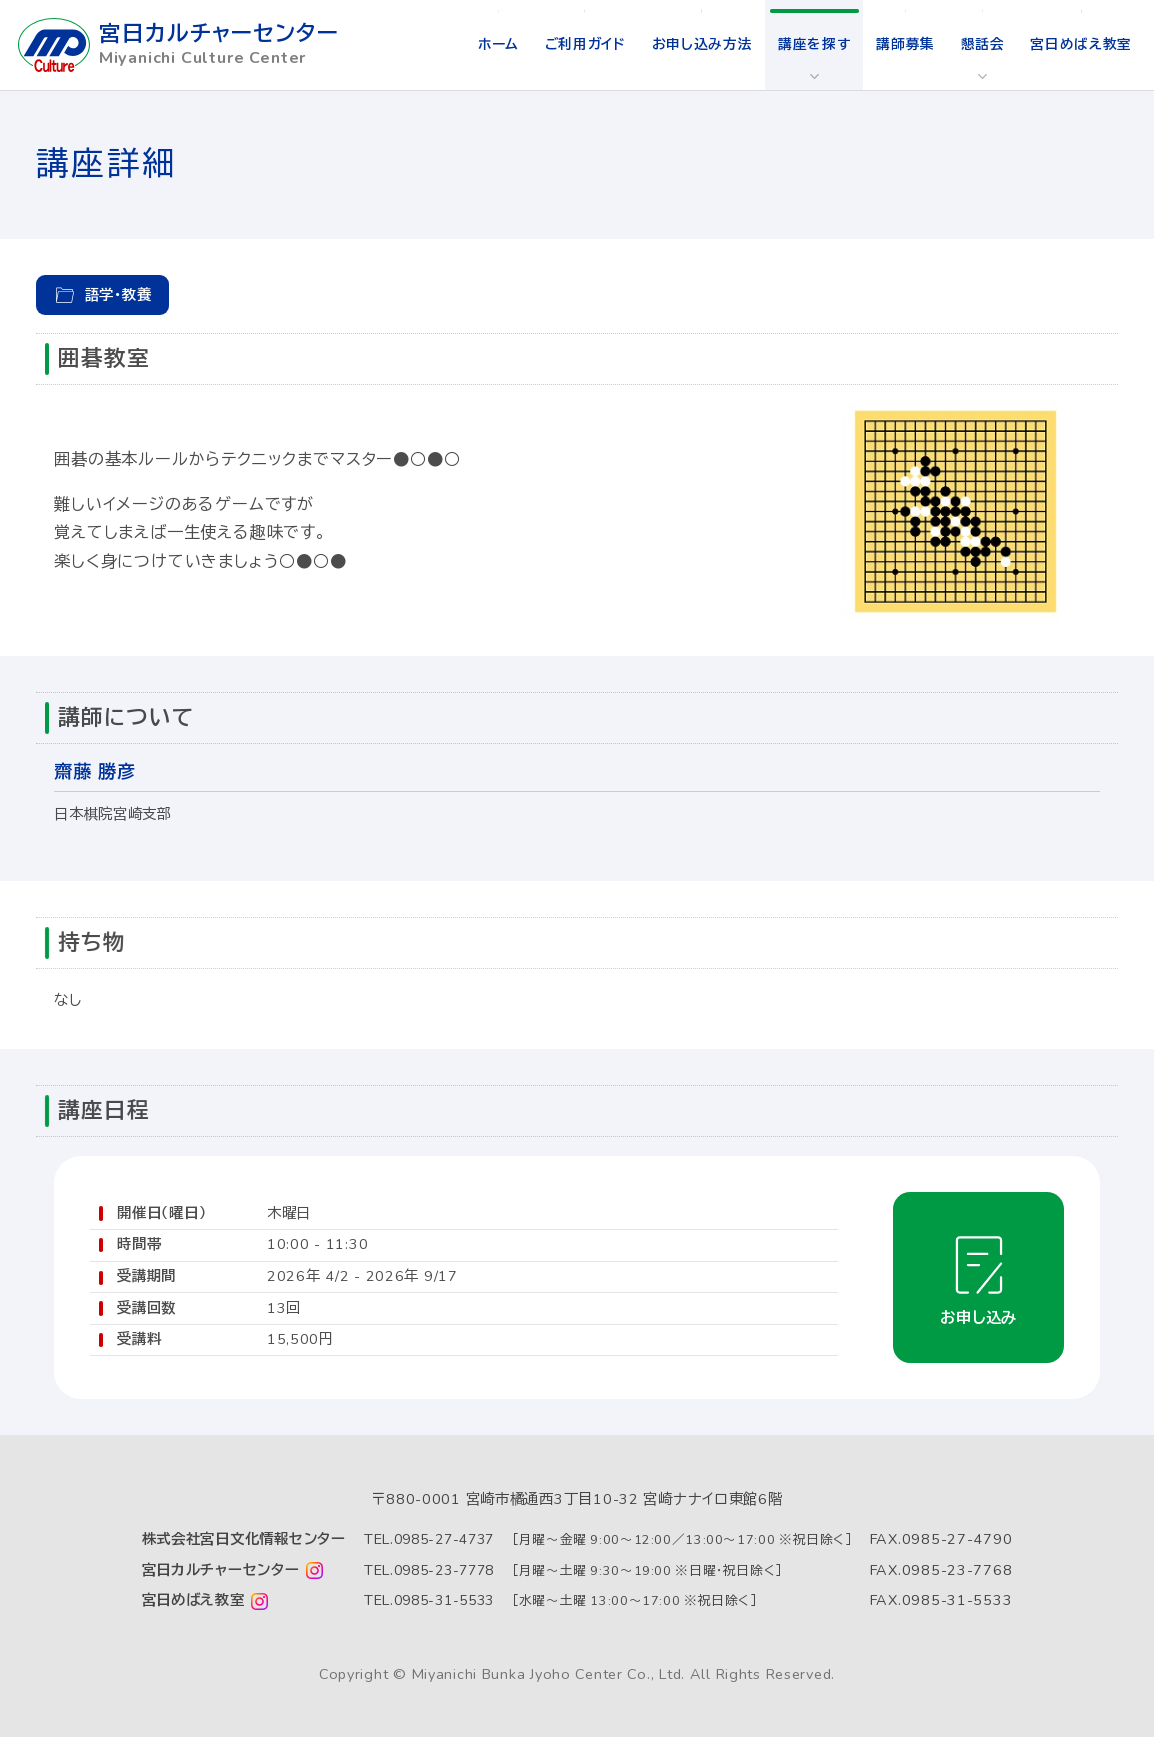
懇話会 (979, 45)
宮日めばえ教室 (1079, 45)
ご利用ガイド (572, 45)
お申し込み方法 (693, 45)
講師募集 (900, 45)
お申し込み (973, 1320)
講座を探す (808, 45)
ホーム (481, 45)
